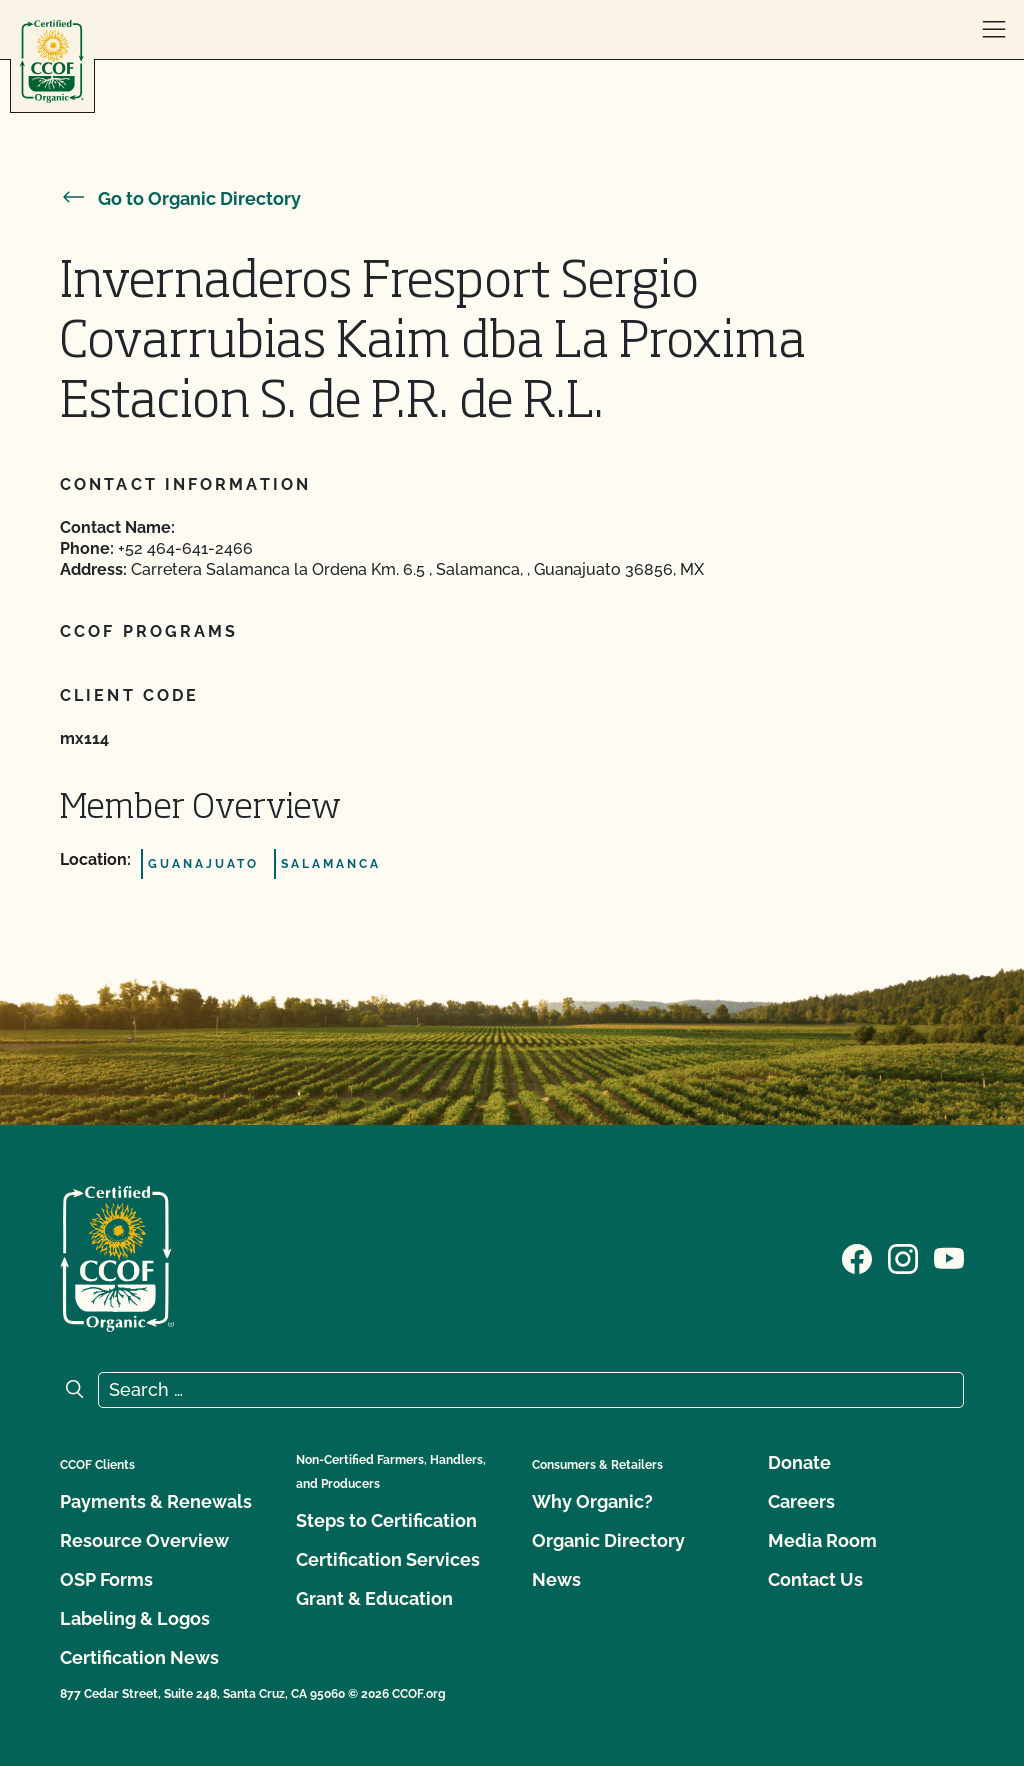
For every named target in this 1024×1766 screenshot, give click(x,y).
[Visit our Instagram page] (903, 1257)
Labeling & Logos (135, 1618)
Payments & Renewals (156, 1501)
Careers (801, 1501)
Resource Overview (144, 1540)
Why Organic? (592, 1501)
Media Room (822, 1540)
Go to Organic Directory (180, 198)
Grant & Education (374, 1598)
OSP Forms (106, 1579)
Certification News (139, 1657)
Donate (799, 1462)
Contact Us (815, 1579)
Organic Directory (608, 1540)
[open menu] (994, 30)
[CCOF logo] (52, 61)
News (556, 1579)
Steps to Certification (386, 1520)
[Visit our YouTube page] (949, 1257)
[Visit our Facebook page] (857, 1257)
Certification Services (388, 1559)
